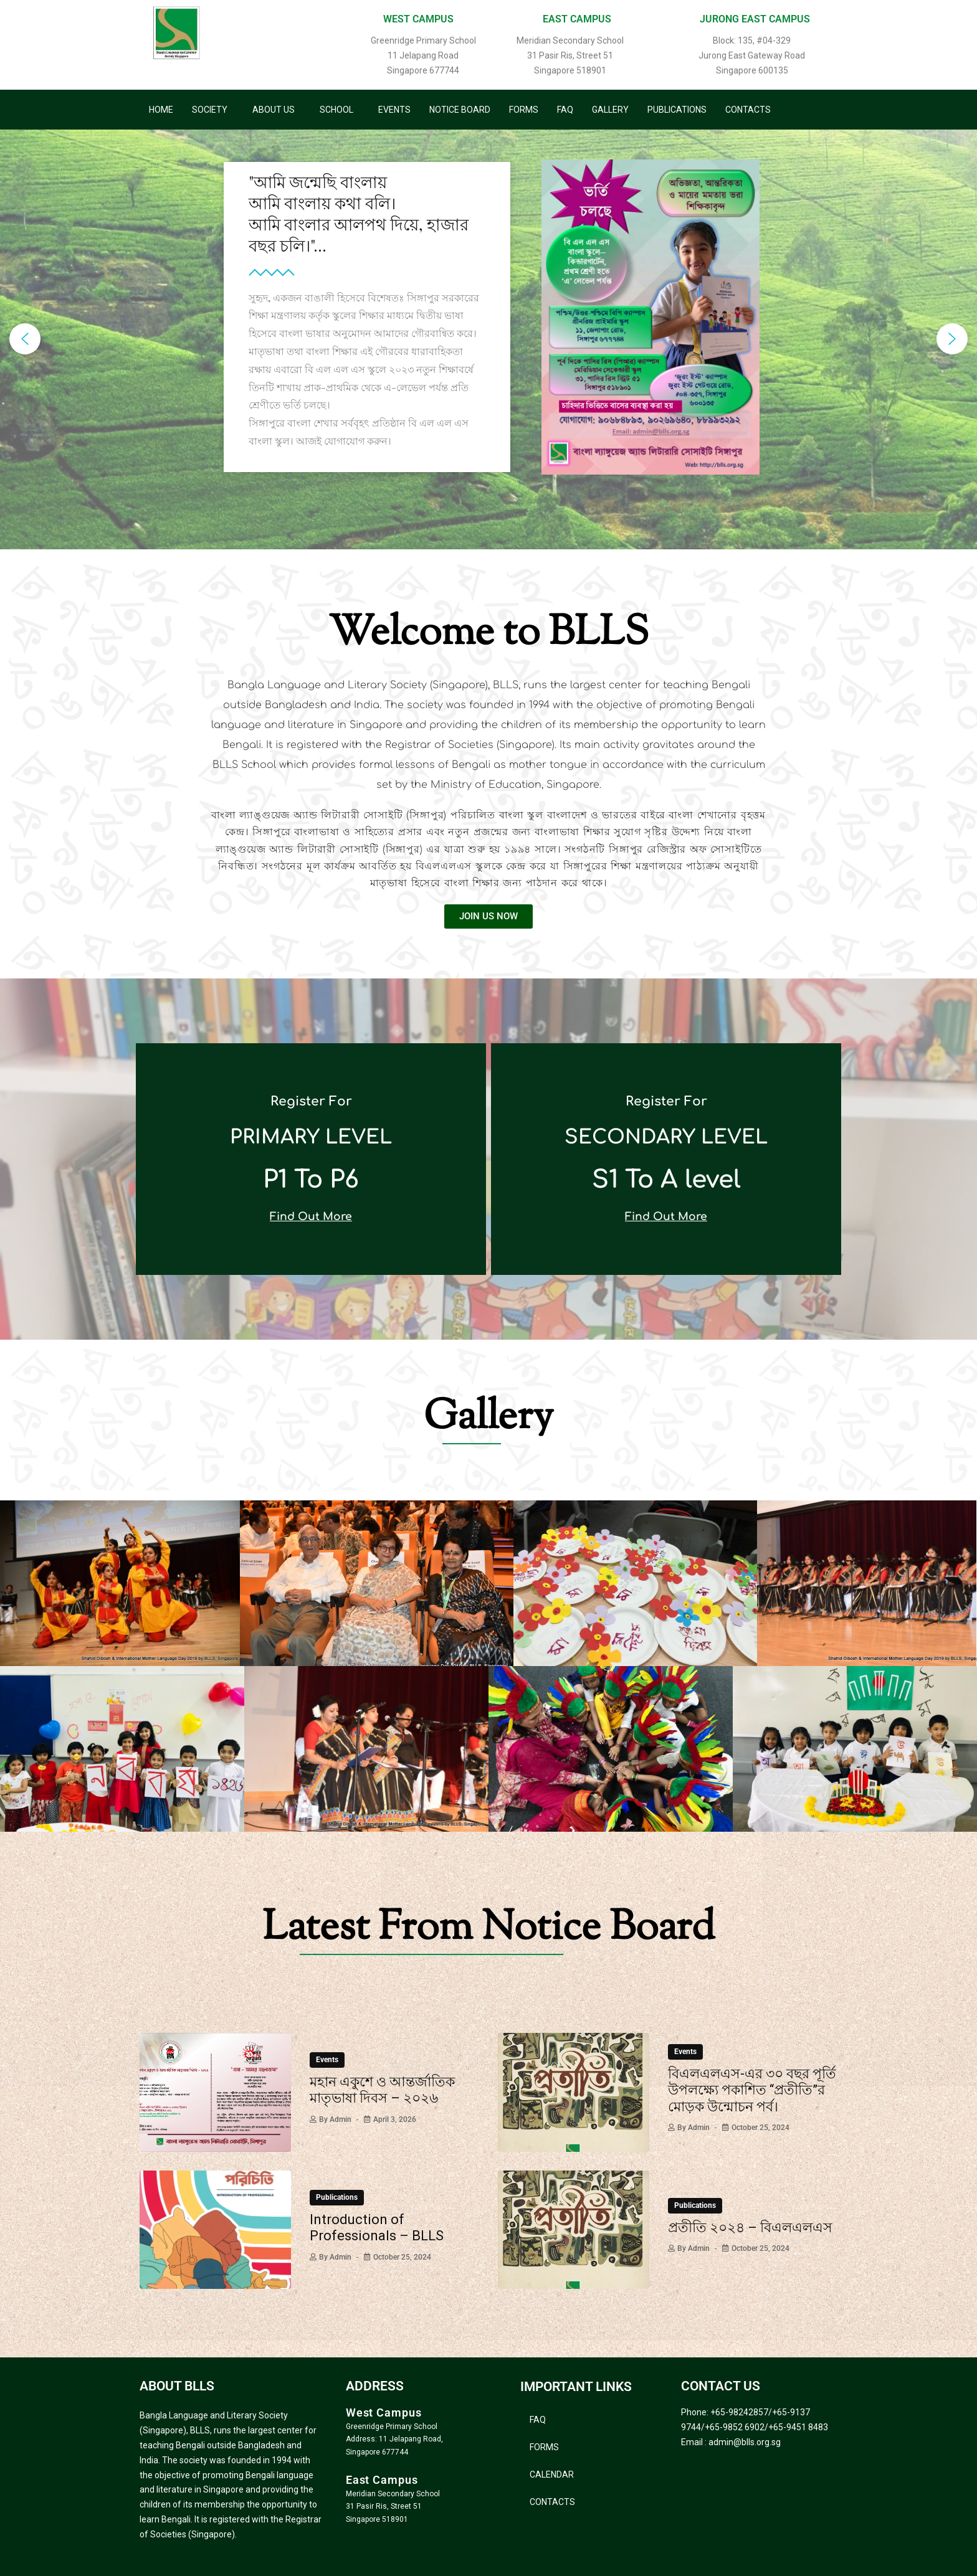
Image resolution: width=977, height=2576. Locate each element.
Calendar (552, 2474)
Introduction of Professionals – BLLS (377, 2227)
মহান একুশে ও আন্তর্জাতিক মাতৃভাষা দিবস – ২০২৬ (382, 2090)
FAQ (565, 110)
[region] (488, 338)
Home (161, 110)
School (336, 110)
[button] (213, 109)
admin (340, 2119)
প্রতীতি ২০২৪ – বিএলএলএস (750, 2227)
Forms (523, 110)
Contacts (748, 110)
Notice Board (459, 110)
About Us (273, 110)
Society (209, 110)
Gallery (610, 110)
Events (394, 110)
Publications (677, 110)
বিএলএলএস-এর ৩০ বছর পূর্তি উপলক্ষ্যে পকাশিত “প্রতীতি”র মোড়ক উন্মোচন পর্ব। (752, 2090)
